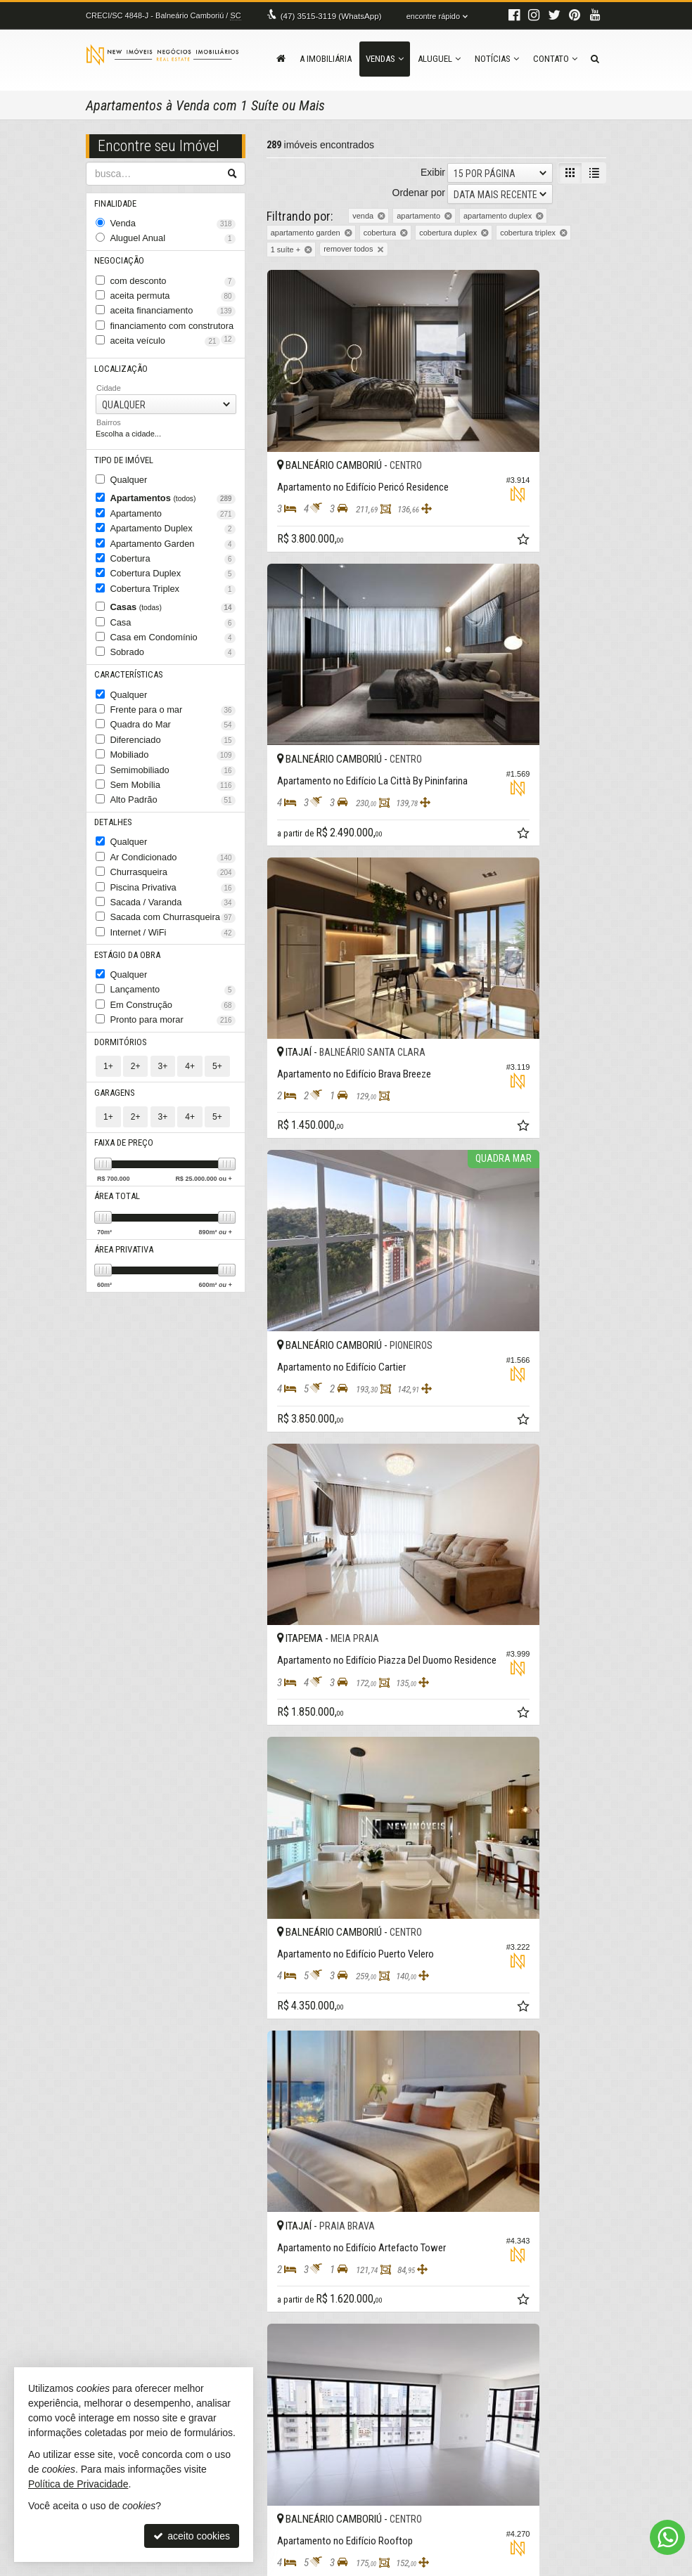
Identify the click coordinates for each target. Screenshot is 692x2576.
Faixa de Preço (123, 1057)
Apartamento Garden (173, 517)
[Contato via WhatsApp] (667, 2537)
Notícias (497, 58)
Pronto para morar (173, 939)
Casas (173, 573)
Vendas (385, 58)
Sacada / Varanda (173, 835)
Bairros (108, 405)
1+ (108, 983)
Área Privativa (123, 1161)
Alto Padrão (173, 743)
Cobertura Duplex (173, 543)
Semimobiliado (173, 717)
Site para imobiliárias (520, 2565)
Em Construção (173, 927)
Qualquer (126, 460)
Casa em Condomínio (173, 599)
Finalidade (116, 202)
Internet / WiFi (173, 861)
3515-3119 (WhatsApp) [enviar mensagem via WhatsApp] (328, 15)
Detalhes (112, 763)
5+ (217, 983)
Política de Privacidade (246, 2565)
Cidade (108, 370)
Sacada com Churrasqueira (173, 848)
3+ (163, 983)
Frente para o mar (173, 665)
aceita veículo (173, 326)
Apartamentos (173, 478)
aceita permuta (173, 287)
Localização (119, 352)
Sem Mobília (173, 730)
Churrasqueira (173, 809)
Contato (555, 58)
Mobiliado (173, 704)
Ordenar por (418, 192)
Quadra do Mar (173, 678)
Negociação (118, 254)
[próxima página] (570, 2136)
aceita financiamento (173, 300)
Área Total (116, 1109)
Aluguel (439, 58)
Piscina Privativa (173, 822)
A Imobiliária (326, 58)
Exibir (433, 172)
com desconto (173, 274)
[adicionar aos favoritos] (415, 468)
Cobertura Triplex (173, 556)
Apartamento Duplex (173, 504)
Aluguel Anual (173, 235)
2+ (136, 983)
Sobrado (173, 613)
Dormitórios (118, 959)
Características (125, 632)
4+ (190, 983)
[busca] (595, 59)
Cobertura (173, 530)
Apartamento (173, 490)
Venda (173, 222)
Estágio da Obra (126, 881)
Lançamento (173, 913)
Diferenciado (173, 691)
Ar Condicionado (173, 795)
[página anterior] (407, 2136)
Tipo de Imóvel (122, 441)
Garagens (114, 1009)
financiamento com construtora (173, 313)
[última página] (594, 2136)
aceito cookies (191, 2536)
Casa (173, 586)
